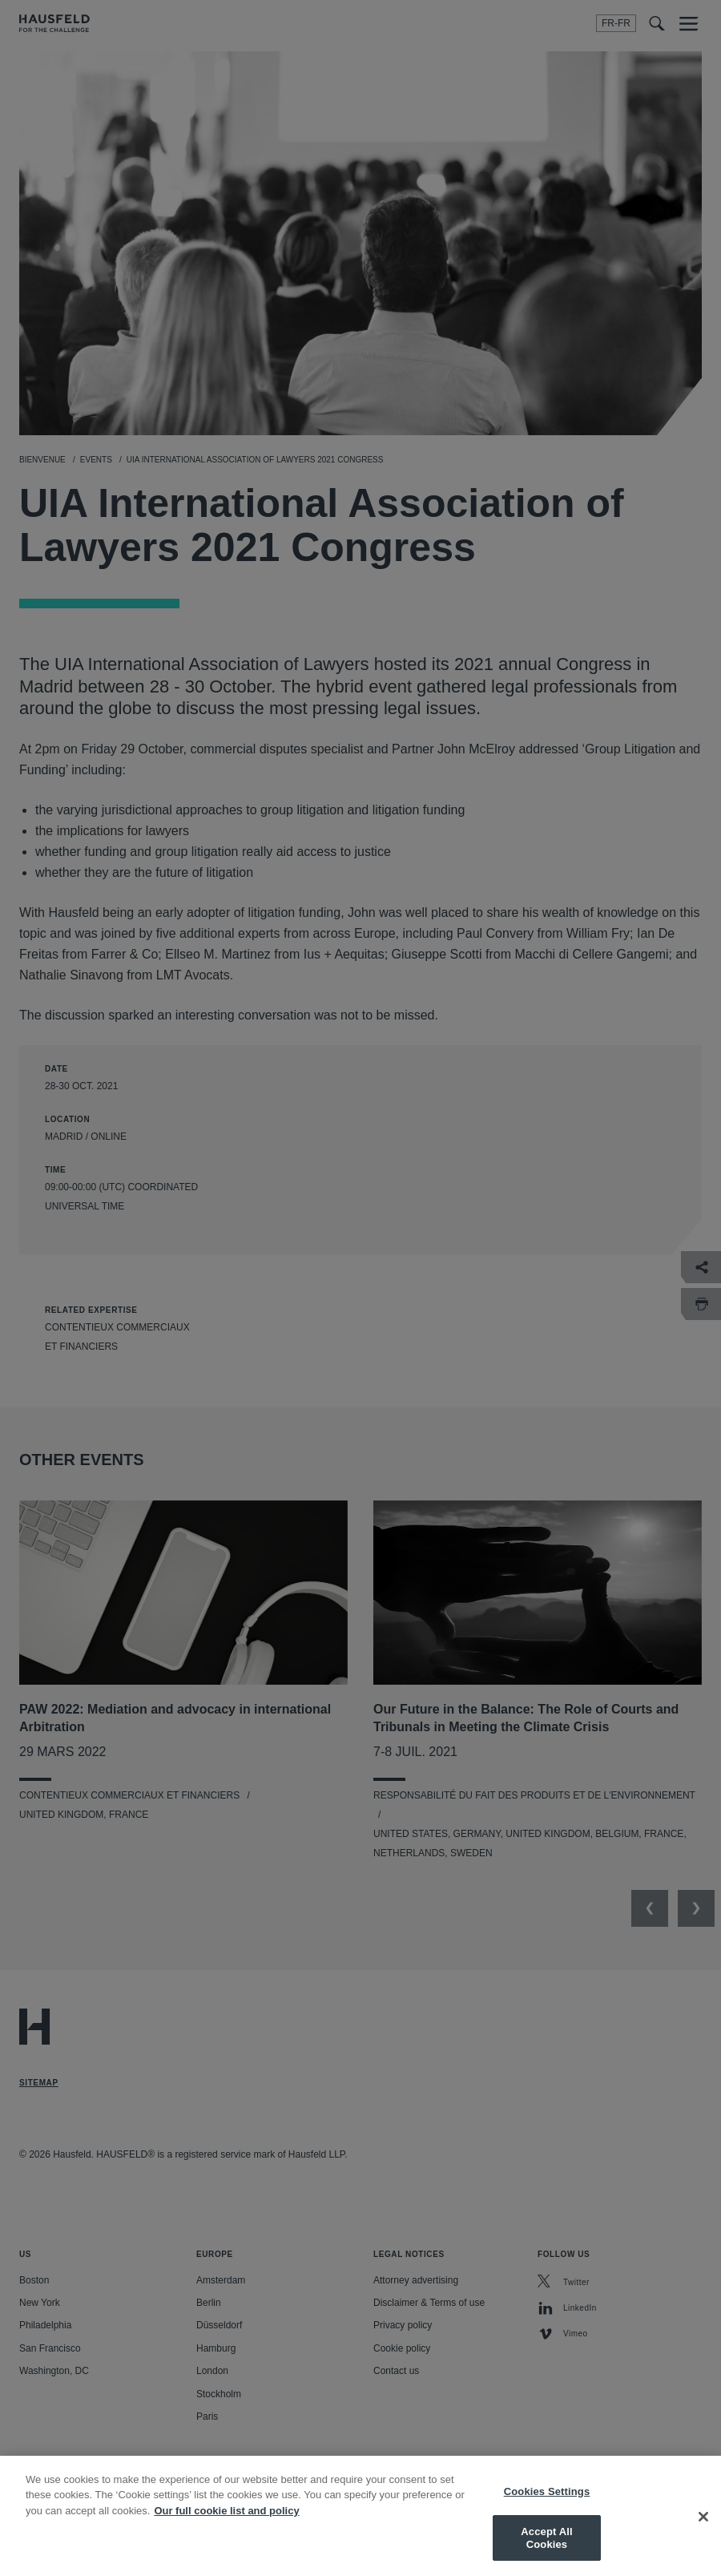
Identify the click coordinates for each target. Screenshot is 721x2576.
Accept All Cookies (546, 2550)
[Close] (703, 2528)
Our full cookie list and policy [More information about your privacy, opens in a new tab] (226, 2523)
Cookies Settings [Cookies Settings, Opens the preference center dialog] (547, 2503)
